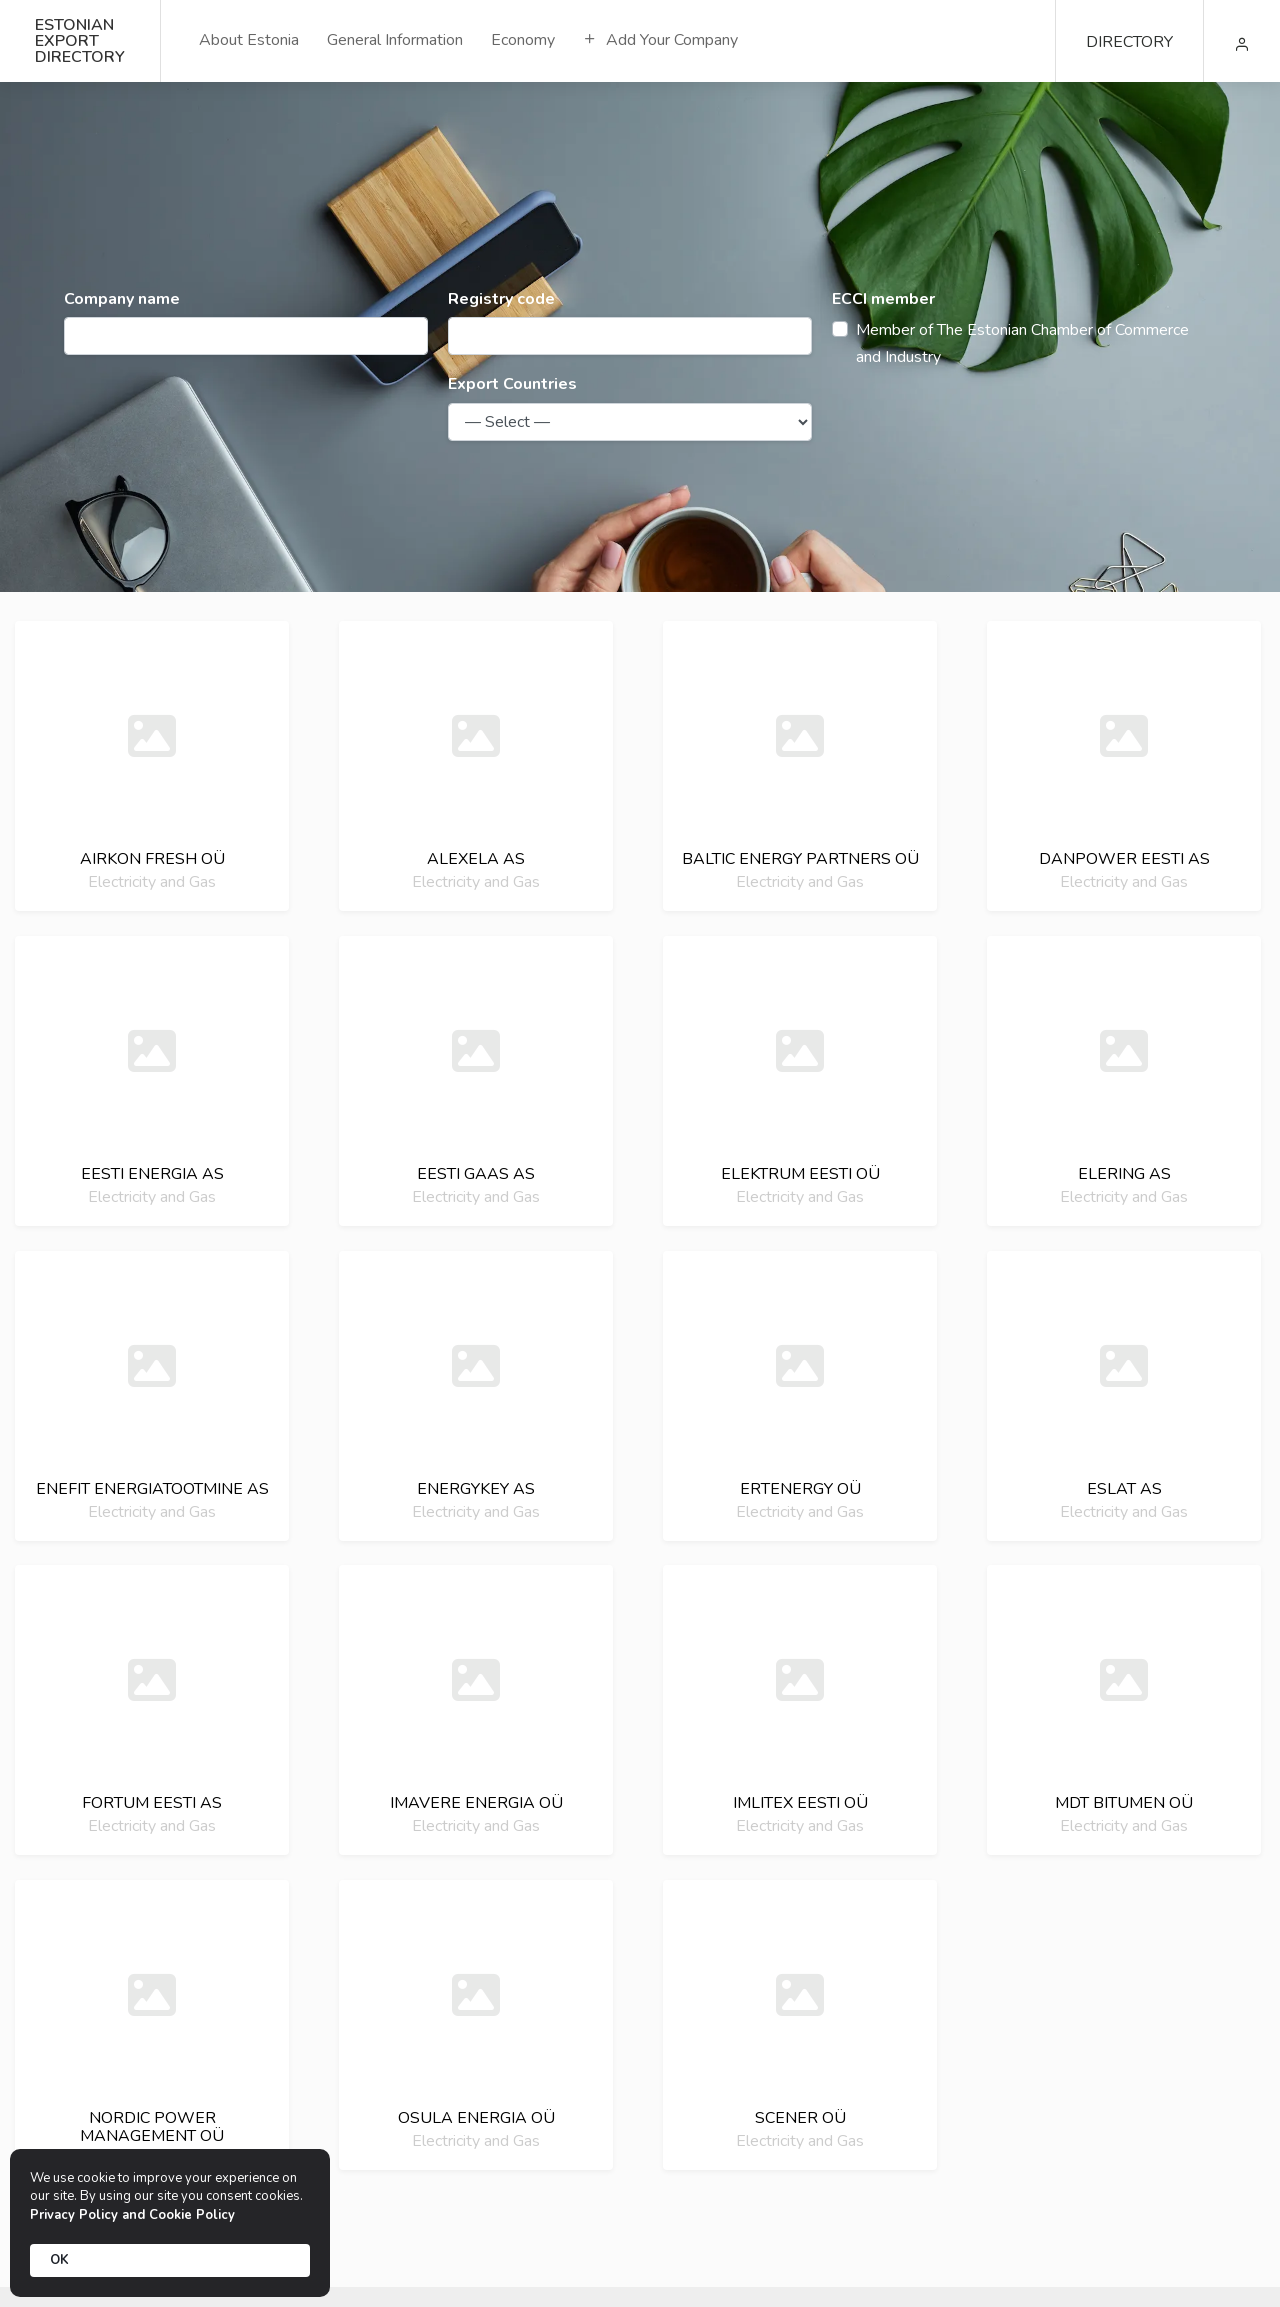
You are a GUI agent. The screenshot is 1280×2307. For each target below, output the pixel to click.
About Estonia (249, 40)
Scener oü (800, 2118)
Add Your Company (660, 40)
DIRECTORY (1129, 42)
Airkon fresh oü (152, 859)
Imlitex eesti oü (800, 1803)
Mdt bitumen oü (1124, 1803)
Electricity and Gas (152, 882)
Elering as (1124, 1174)
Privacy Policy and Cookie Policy (132, 2215)
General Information (395, 40)
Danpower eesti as (1124, 859)
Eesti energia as (152, 1174)
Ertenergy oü (800, 1489)
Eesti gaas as (476, 1174)
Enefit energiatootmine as (152, 1489)
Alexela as (476, 859)
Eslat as (1124, 1489)
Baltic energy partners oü (800, 859)
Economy (523, 40)
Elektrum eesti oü (800, 1174)
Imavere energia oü (476, 1803)
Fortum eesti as (152, 1803)
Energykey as (476, 1489)
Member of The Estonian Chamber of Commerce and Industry (1022, 343)
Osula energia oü (476, 2118)
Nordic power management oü (152, 2127)
